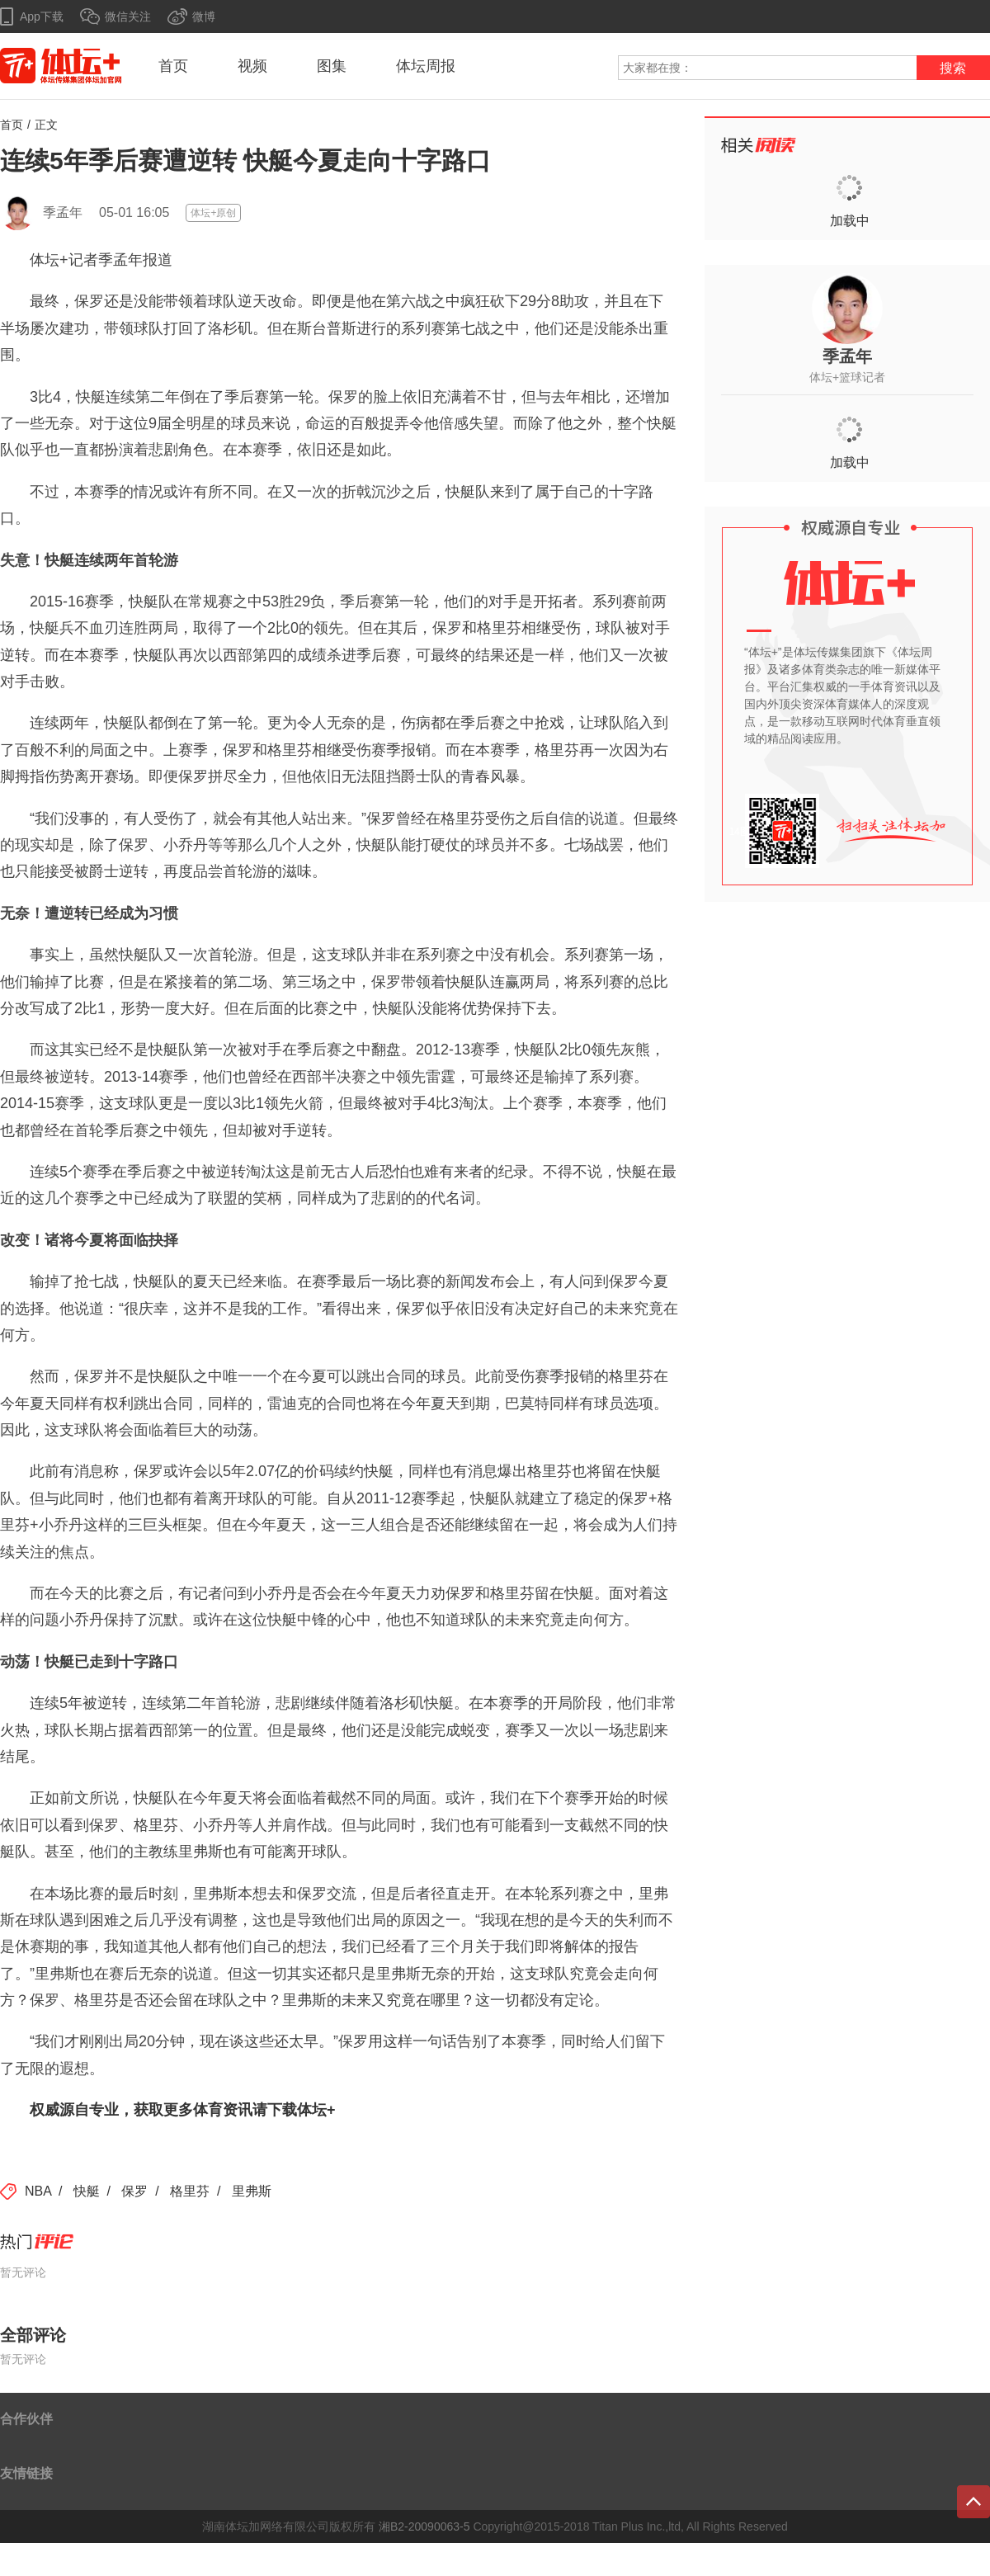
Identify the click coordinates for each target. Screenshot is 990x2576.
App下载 (42, 16)
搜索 (953, 68)
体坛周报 (425, 66)
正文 (46, 124)
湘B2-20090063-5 (424, 2526)
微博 (203, 16)
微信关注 (128, 16)
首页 (173, 66)
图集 (331, 66)
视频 (252, 66)
